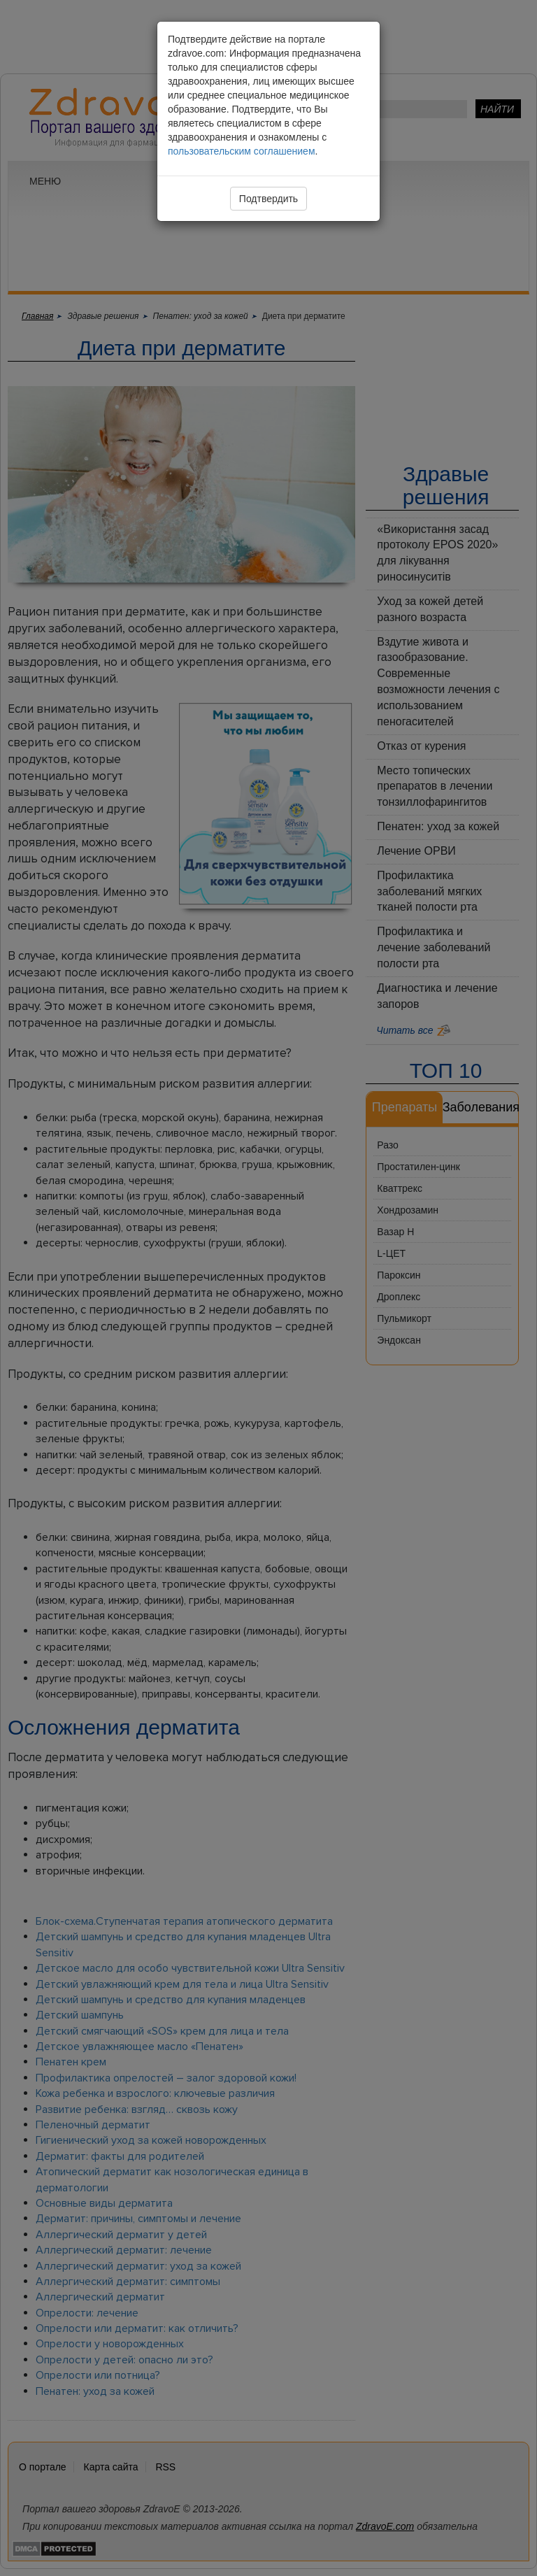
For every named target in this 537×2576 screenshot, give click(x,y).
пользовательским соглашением (241, 151)
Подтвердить (268, 198)
